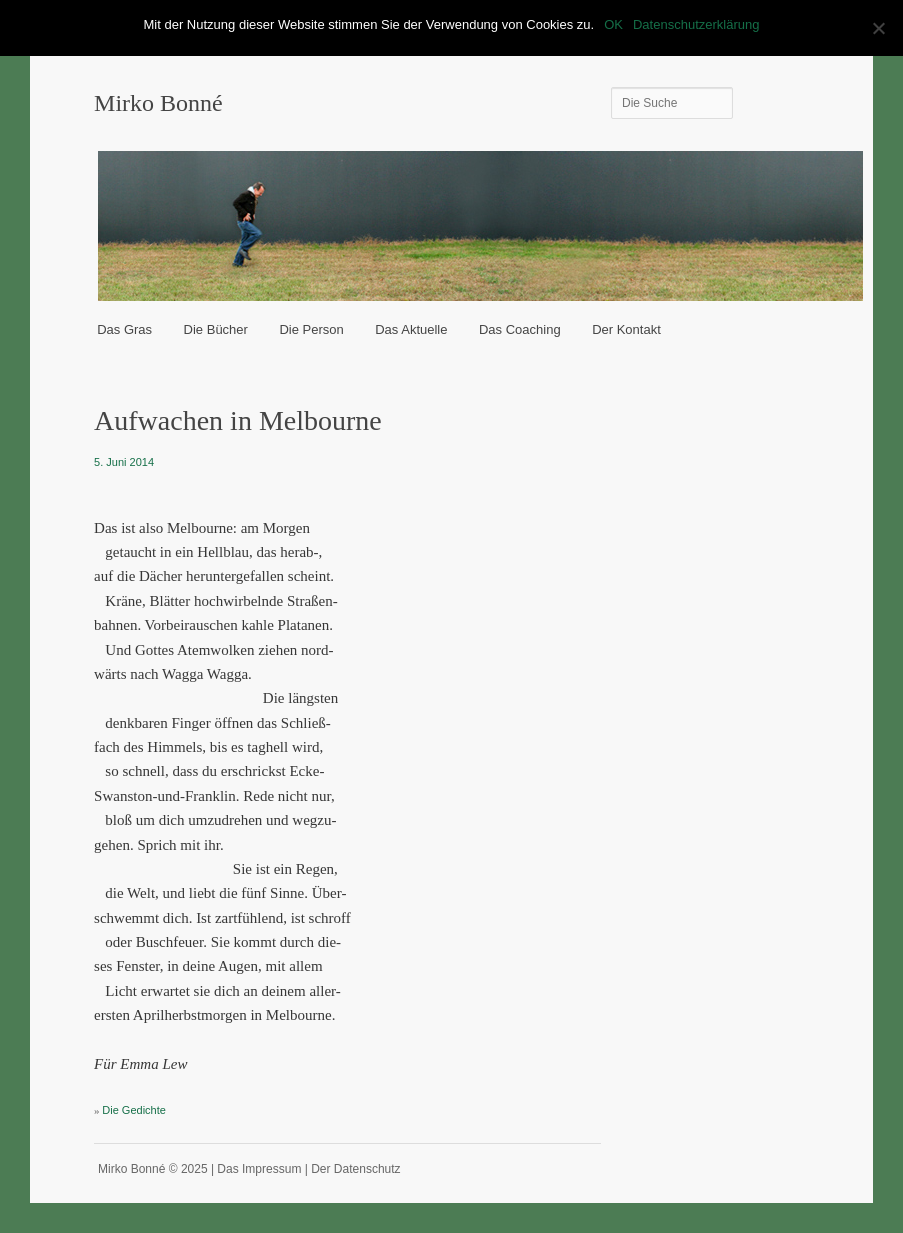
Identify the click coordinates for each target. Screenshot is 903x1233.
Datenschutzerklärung (696, 24)
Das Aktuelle (411, 329)
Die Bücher (216, 329)
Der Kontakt (626, 329)
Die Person (311, 329)
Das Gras (124, 329)
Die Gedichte (134, 1110)
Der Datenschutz (355, 1169)
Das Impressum (259, 1169)
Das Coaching (520, 329)
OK (613, 24)
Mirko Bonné (158, 103)
